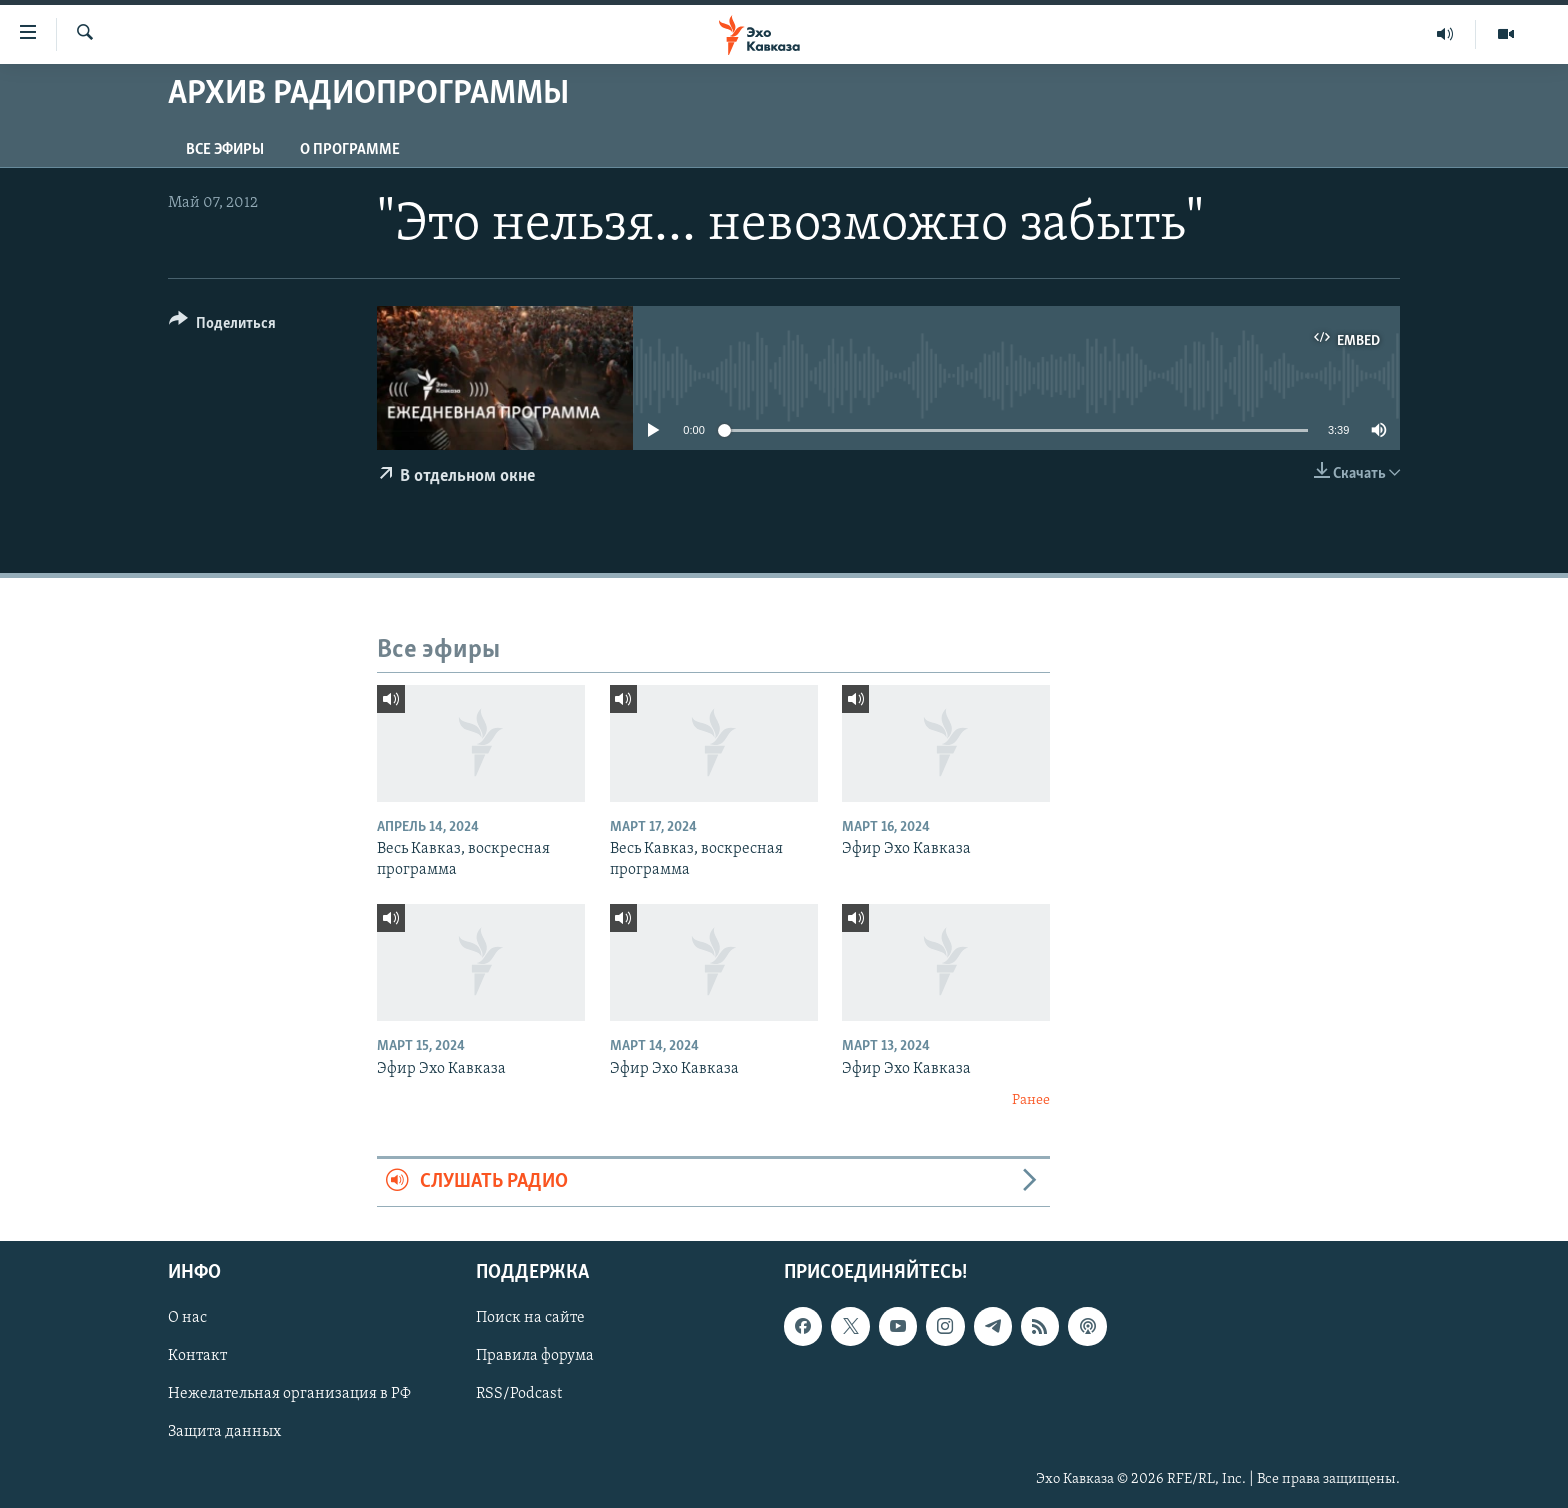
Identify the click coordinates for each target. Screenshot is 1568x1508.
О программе (350, 150)
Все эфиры (225, 150)
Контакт (197, 1356)
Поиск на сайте (530, 1318)
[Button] (222, 326)
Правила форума (535, 1356)
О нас (187, 1318)
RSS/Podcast (519, 1394)
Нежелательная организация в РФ (289, 1394)
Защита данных (224, 1432)
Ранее (1031, 1100)
